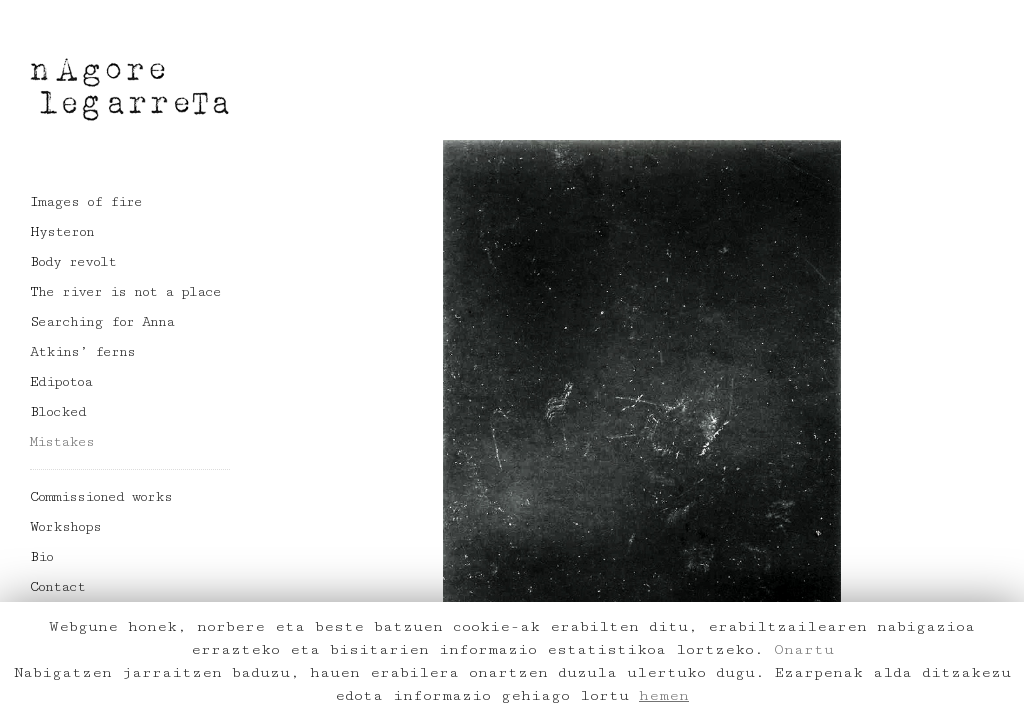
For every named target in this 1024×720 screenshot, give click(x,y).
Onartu (804, 649)
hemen (664, 695)
